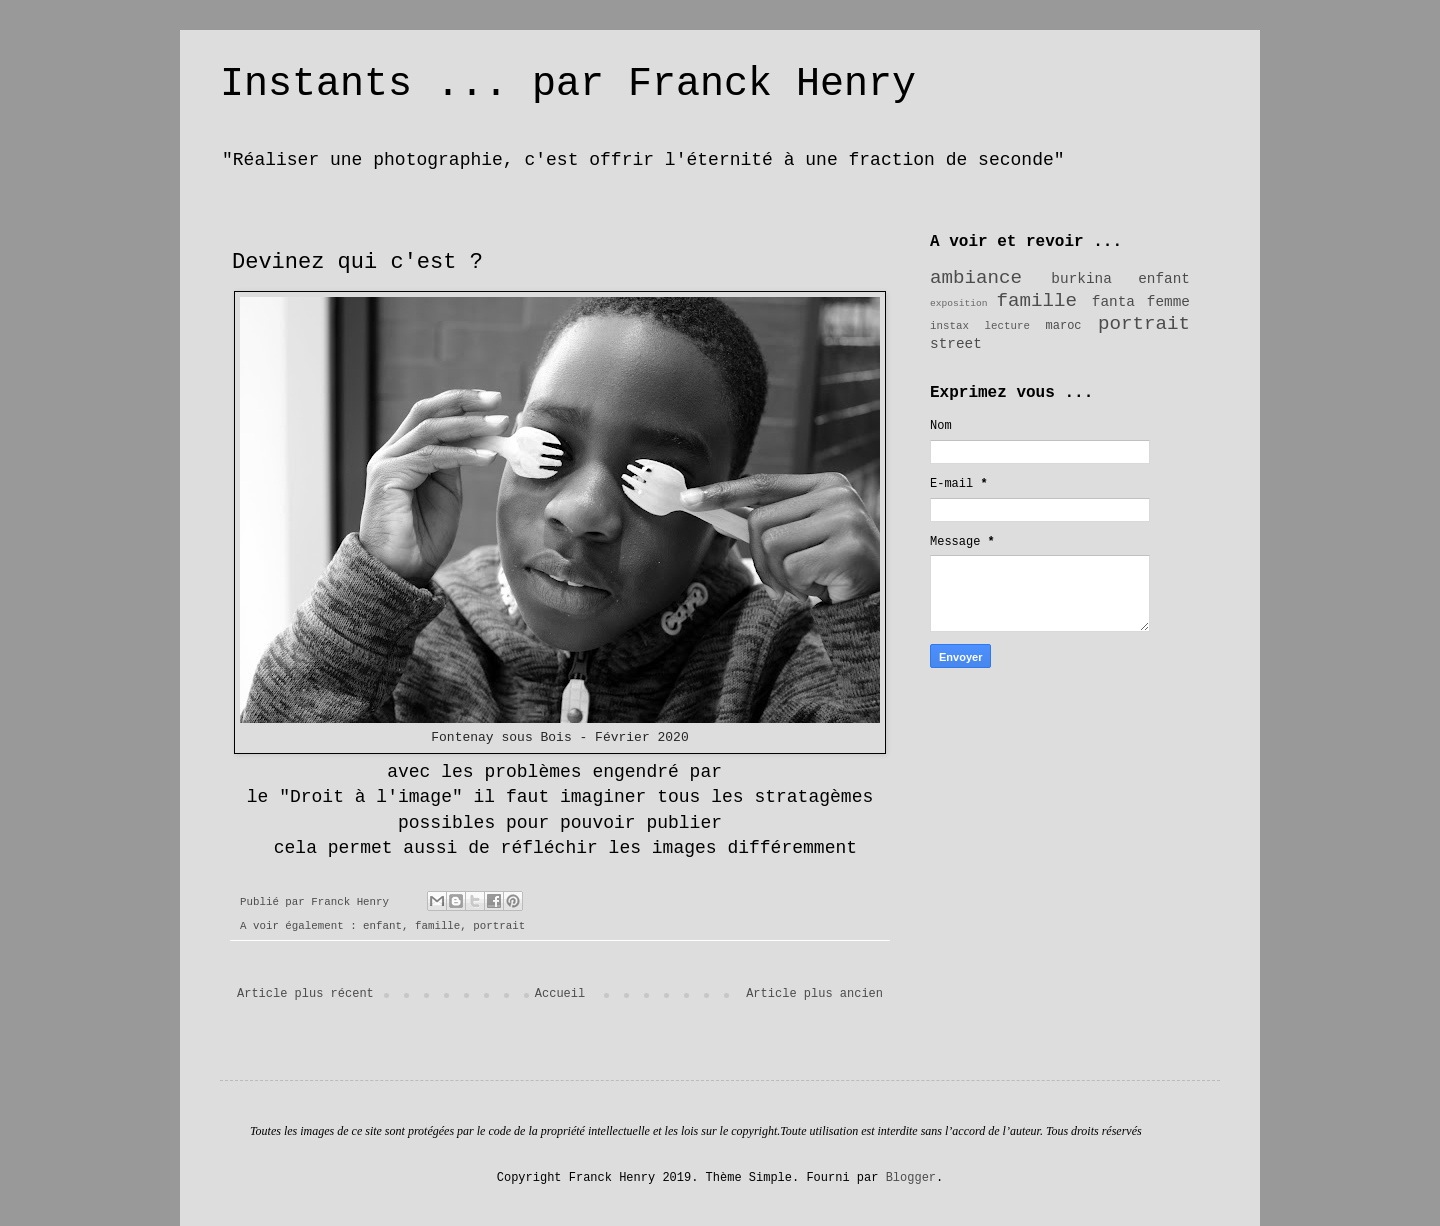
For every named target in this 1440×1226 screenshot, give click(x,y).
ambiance (976, 278)
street (956, 344)
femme (1168, 302)
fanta (1113, 302)
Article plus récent (305, 994)
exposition (959, 303)
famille (437, 926)
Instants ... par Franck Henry (568, 84)
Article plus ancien (814, 994)
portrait (499, 926)
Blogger (911, 1178)
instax (949, 326)
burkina (1081, 279)
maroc (1064, 326)
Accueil (560, 994)
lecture (1007, 326)
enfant (382, 926)
